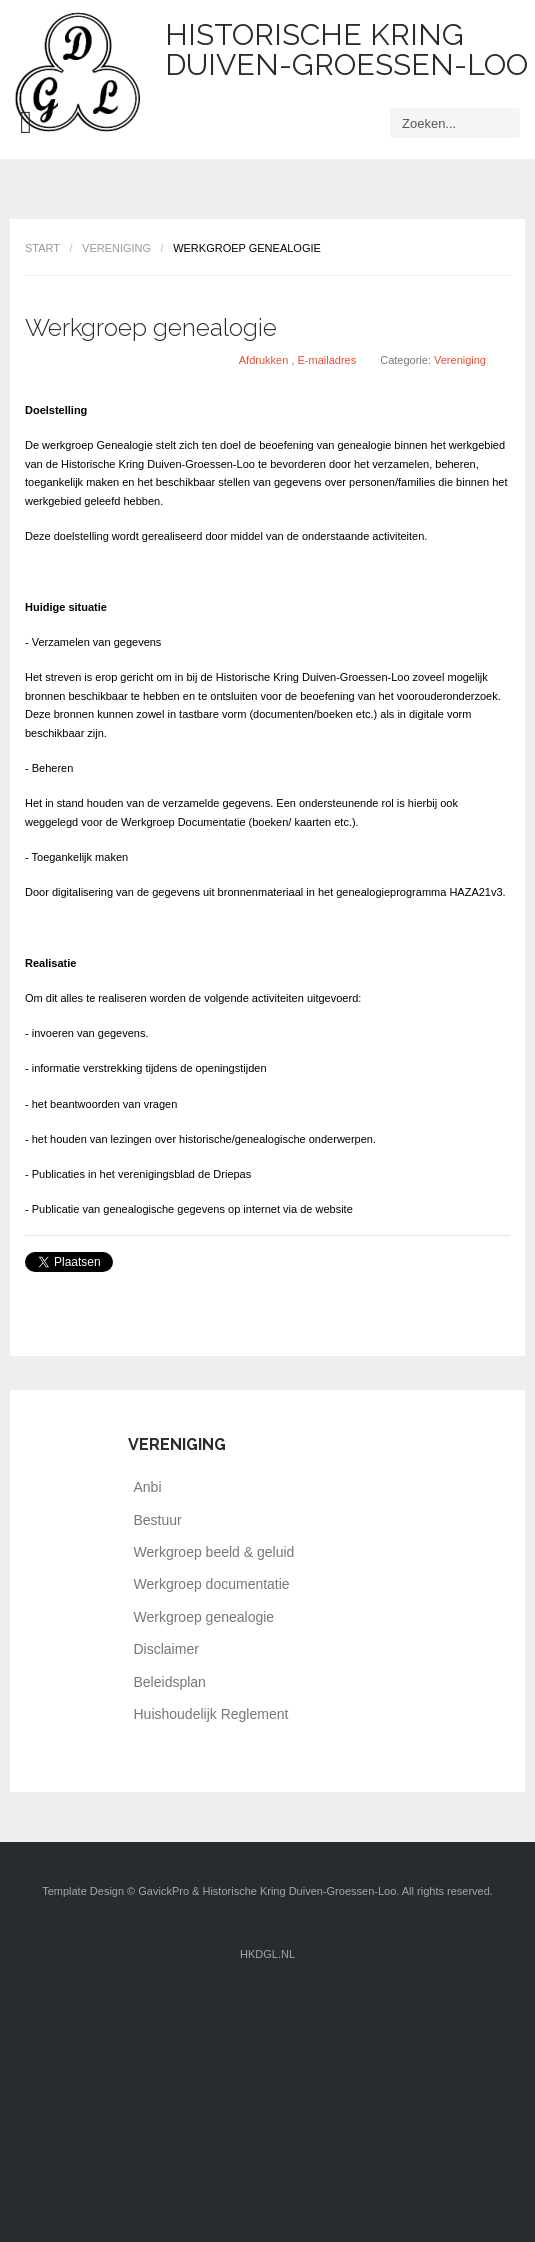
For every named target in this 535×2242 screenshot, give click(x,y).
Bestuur (158, 1520)
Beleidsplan (170, 1682)
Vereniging (116, 248)
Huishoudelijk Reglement (211, 1714)
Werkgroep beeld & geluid (214, 1552)
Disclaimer (166, 1649)
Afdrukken (265, 360)
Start (42, 248)
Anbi (148, 1487)
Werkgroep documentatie (212, 1584)
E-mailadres (327, 360)
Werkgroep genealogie (151, 327)
